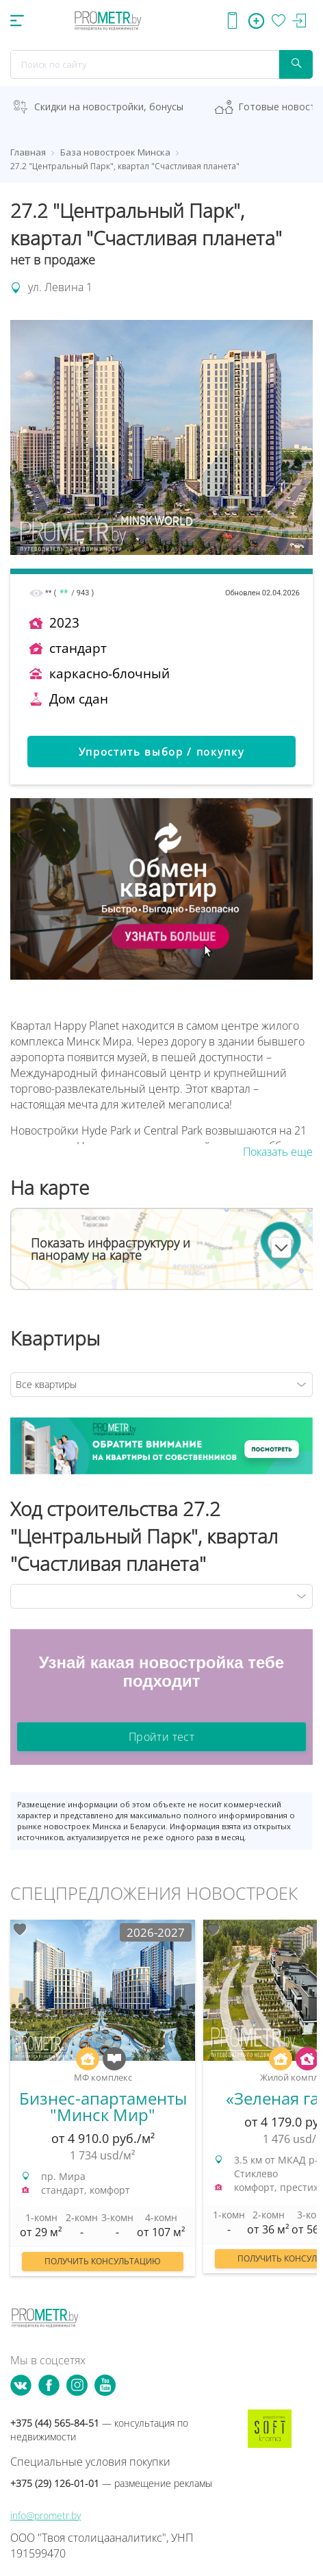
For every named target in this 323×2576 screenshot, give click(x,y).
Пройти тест (161, 1736)
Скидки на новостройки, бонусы (108, 106)
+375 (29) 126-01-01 (111, 2483)
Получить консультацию (102, 2261)
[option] (102, 2105)
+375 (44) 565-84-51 (99, 2429)
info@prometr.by (45, 2515)
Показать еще (278, 1151)
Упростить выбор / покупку (162, 751)
